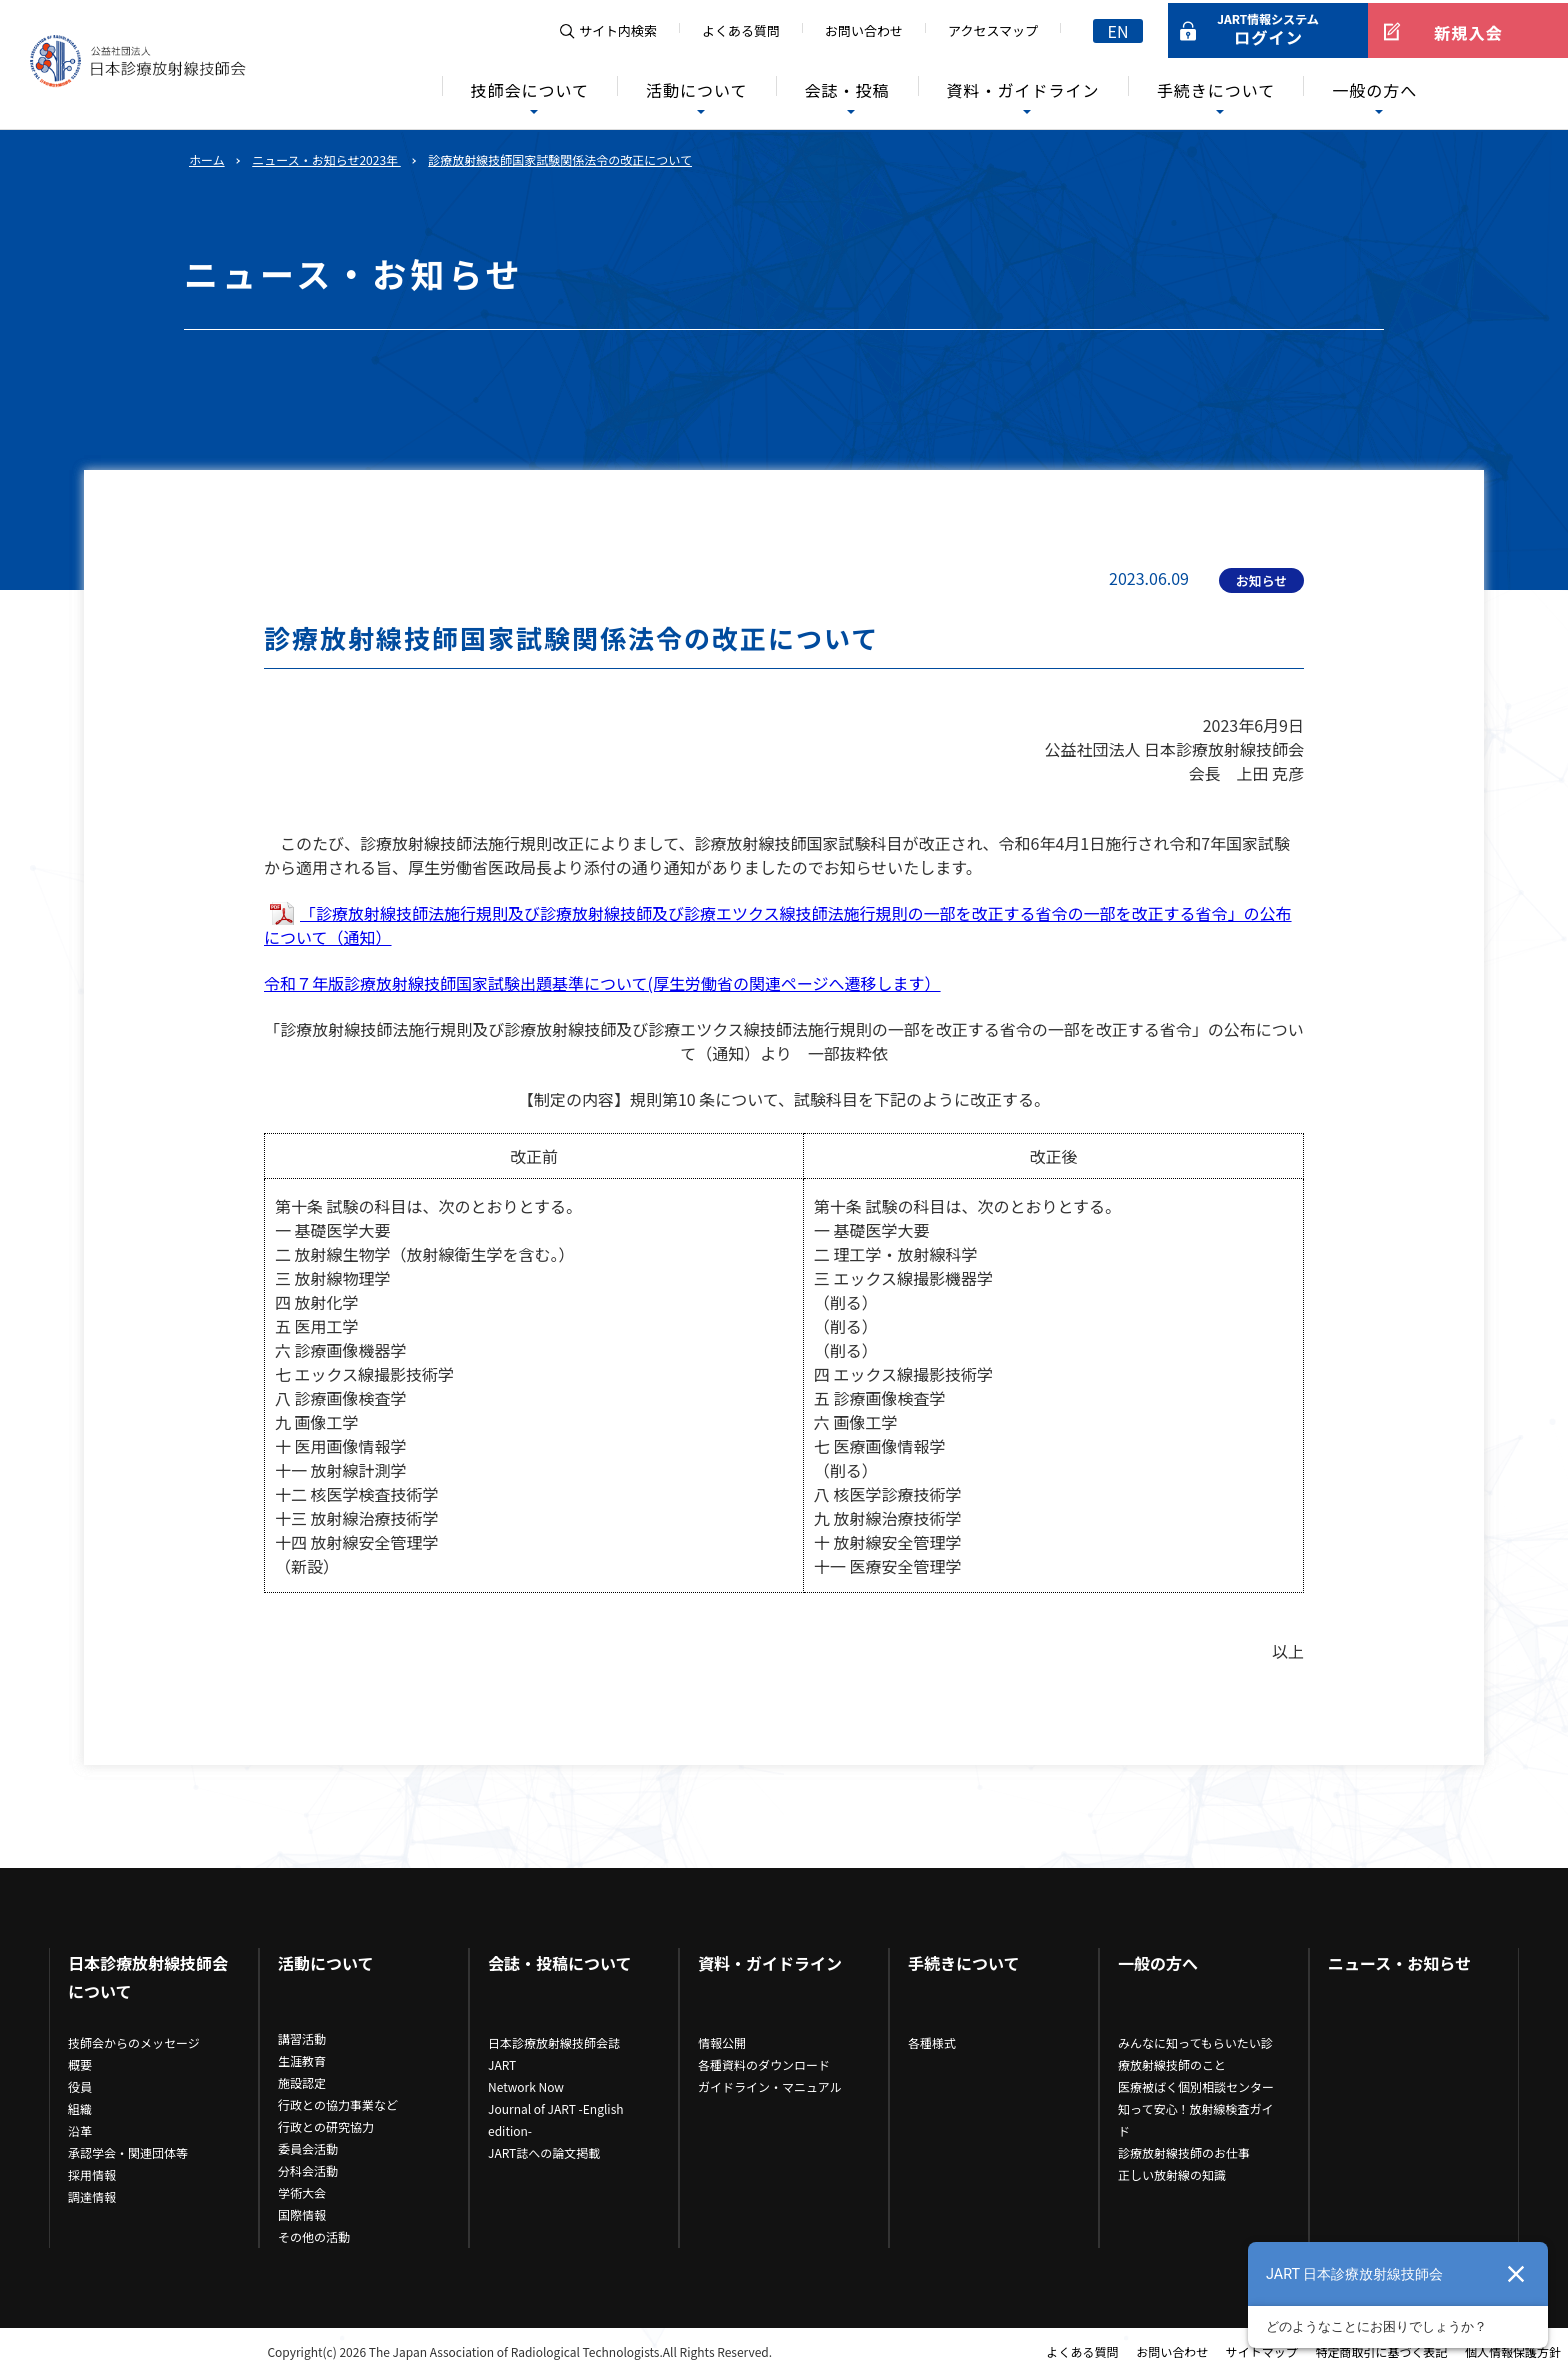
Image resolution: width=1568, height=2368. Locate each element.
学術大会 (302, 2192)
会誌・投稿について (560, 1963)
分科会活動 (308, 2170)
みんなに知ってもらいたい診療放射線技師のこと (1195, 2053)
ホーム (207, 159)
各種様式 (932, 2042)
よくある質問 (741, 30)
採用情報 (92, 2174)
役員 (80, 2086)
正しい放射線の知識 (1172, 2174)
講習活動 (302, 2038)
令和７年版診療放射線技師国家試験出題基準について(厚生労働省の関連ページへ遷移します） (602, 983)
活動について (697, 90)
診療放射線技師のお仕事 (1184, 2152)
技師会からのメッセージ (134, 2042)
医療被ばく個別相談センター (1196, 2086)
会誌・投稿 (847, 90)
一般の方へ (1374, 90)
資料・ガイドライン (1023, 90)
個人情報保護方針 (1513, 2351)
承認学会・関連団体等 (128, 2152)
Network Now (526, 2086)
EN (1118, 31)
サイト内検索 (618, 30)
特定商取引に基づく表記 (1381, 2351)
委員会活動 (308, 2148)
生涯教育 (302, 2060)
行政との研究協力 (326, 2126)
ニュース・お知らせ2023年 (326, 159)
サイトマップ (1262, 2351)
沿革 (80, 2130)
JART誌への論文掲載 (544, 2152)
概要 (80, 2064)
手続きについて (1216, 90)
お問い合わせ (864, 30)
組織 (80, 2108)
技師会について (530, 90)
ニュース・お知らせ (1399, 1963)
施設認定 (302, 2082)
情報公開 (722, 2042)
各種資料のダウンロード (764, 2064)
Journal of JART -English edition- (556, 2119)
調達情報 (92, 2196)
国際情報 (302, 2214)
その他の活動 (314, 2236)
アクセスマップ (993, 30)
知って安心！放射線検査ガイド (1195, 2119)
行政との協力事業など (338, 2104)
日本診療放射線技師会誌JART (554, 2053)
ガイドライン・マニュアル (770, 2086)
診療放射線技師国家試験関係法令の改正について (560, 159)
